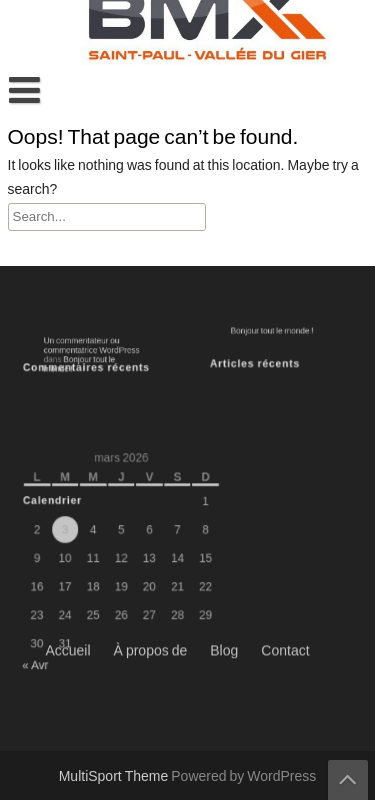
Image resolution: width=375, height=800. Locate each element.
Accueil (67, 391)
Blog (224, 391)
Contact (285, 391)
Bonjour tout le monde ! (275, 331)
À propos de (151, 391)
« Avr (42, 652)
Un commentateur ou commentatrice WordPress (92, 348)
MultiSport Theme (115, 777)
